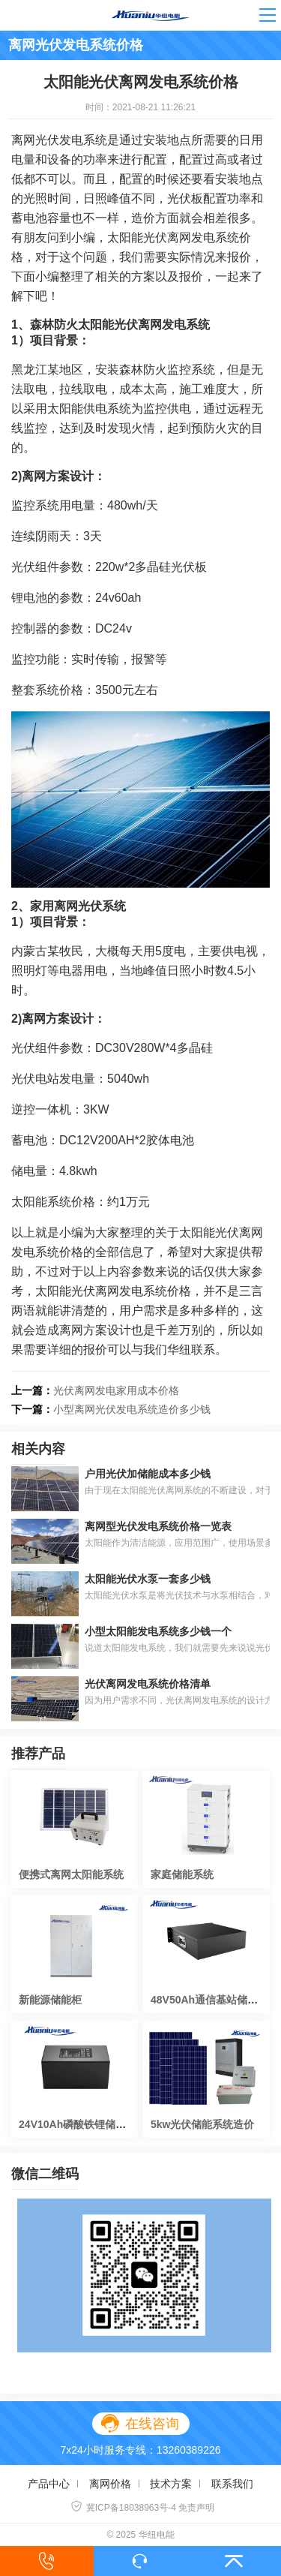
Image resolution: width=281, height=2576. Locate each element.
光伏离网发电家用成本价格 (116, 1390)
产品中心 (49, 2484)
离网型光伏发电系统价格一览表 (158, 1526)
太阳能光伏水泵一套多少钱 (148, 1579)
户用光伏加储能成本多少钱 (148, 1474)
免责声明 (196, 2507)
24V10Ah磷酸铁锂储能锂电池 (88, 2124)
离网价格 (110, 2484)
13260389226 (189, 2450)
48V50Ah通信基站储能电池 (215, 2000)
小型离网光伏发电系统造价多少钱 (132, 1409)
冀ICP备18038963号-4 (123, 2507)
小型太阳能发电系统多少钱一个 (158, 1631)
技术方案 (171, 2484)
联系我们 (232, 2484)
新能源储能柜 (50, 2000)
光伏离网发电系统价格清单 (148, 1684)
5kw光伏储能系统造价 (202, 2124)
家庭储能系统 (182, 1874)
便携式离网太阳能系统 (71, 1874)
